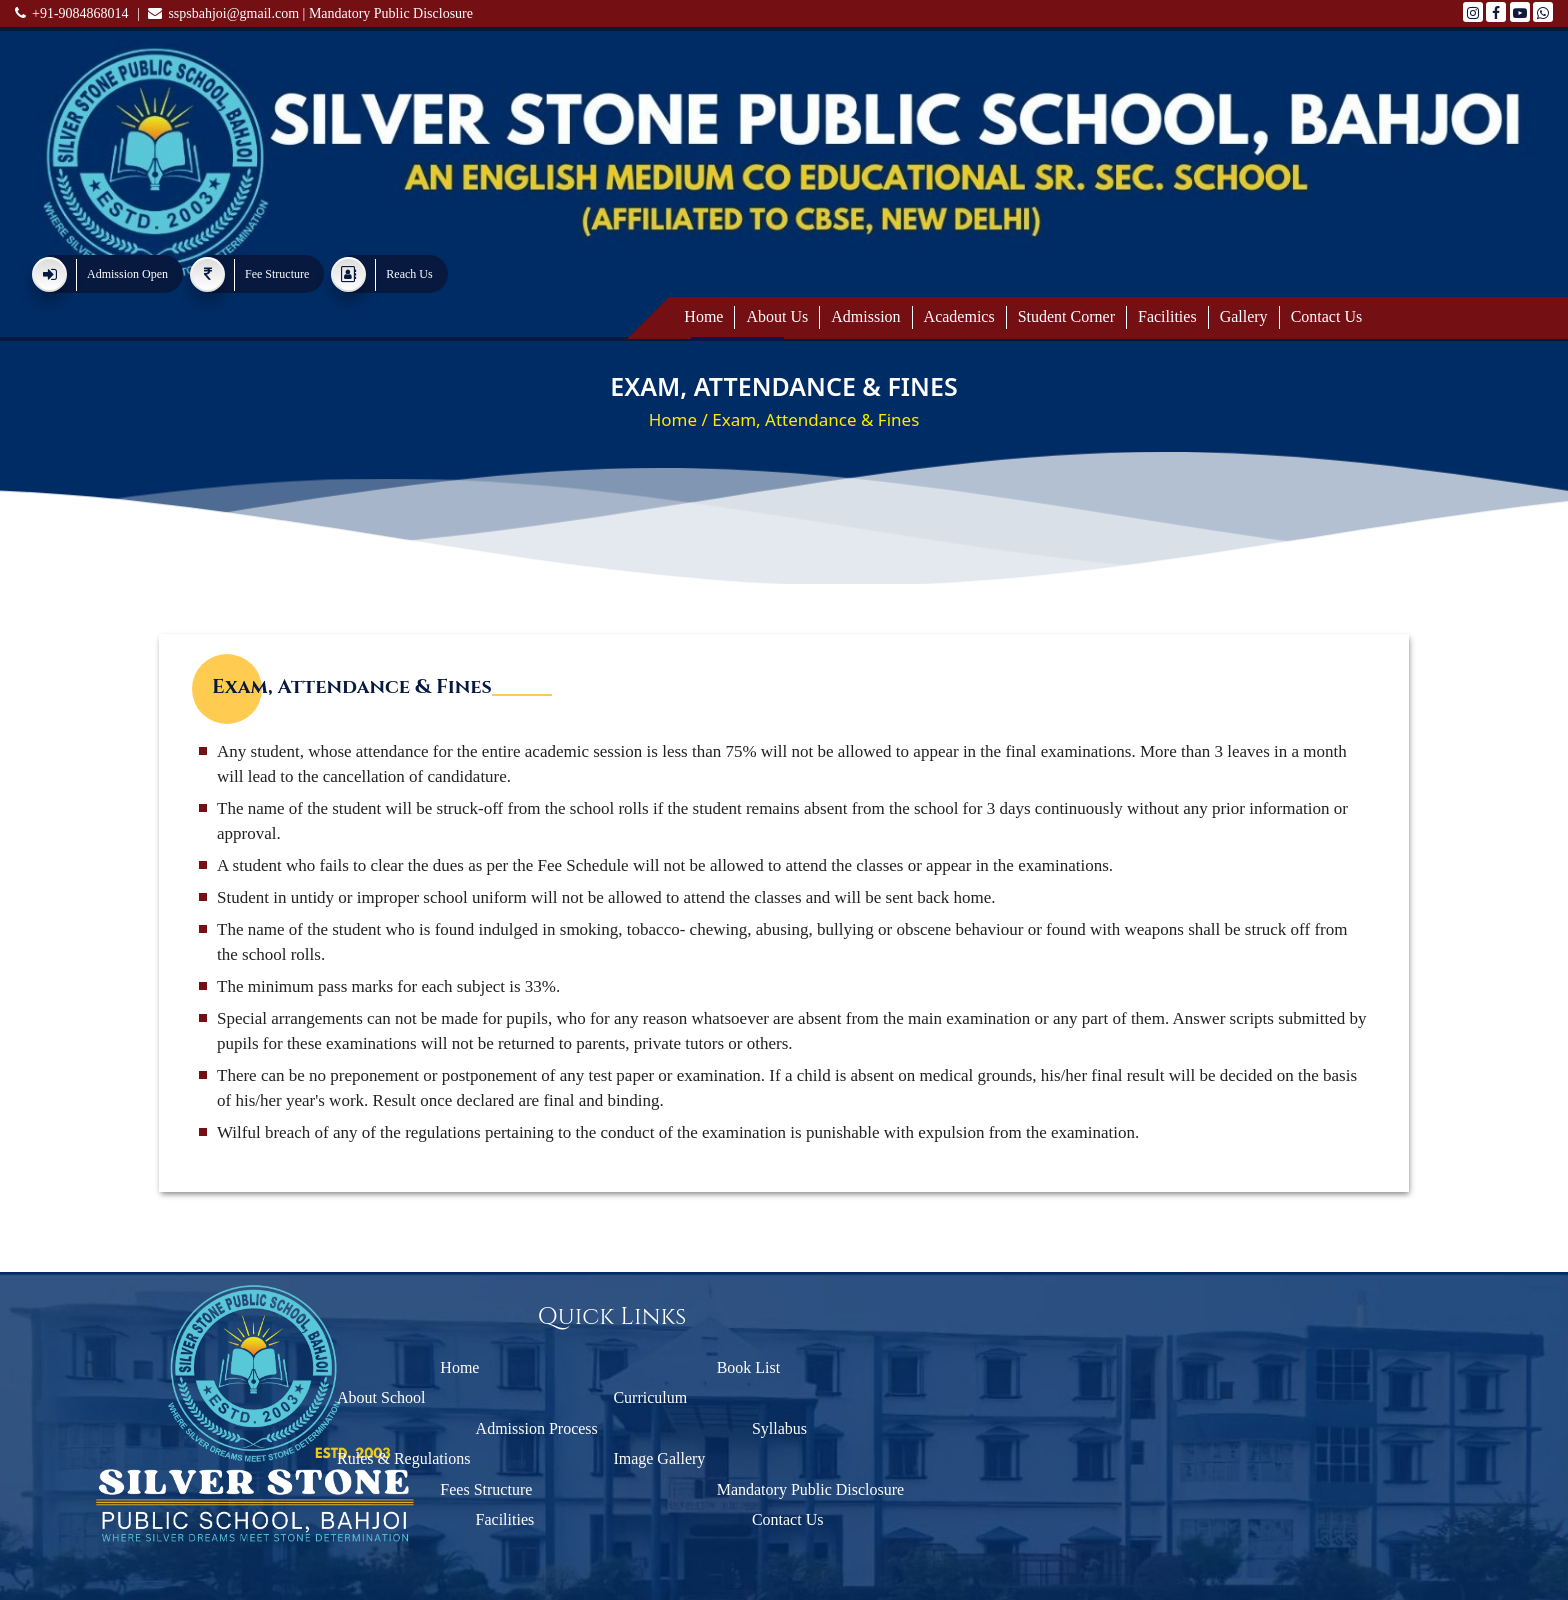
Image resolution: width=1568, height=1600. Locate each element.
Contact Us (667, 1519)
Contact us (1327, 316)
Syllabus (658, 1428)
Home (703, 316)
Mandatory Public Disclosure (391, 13)
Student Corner (1066, 316)
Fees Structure (355, 1489)
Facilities (1167, 316)
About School (335, 1397)
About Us (777, 316)
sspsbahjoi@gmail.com (223, 13)
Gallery (1244, 316)
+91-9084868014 (72, 13)
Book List (617, 1367)
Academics (959, 316)
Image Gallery (614, 1458)
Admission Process (416, 1428)
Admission (865, 316)
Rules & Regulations (357, 1458)
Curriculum (605, 1397)
